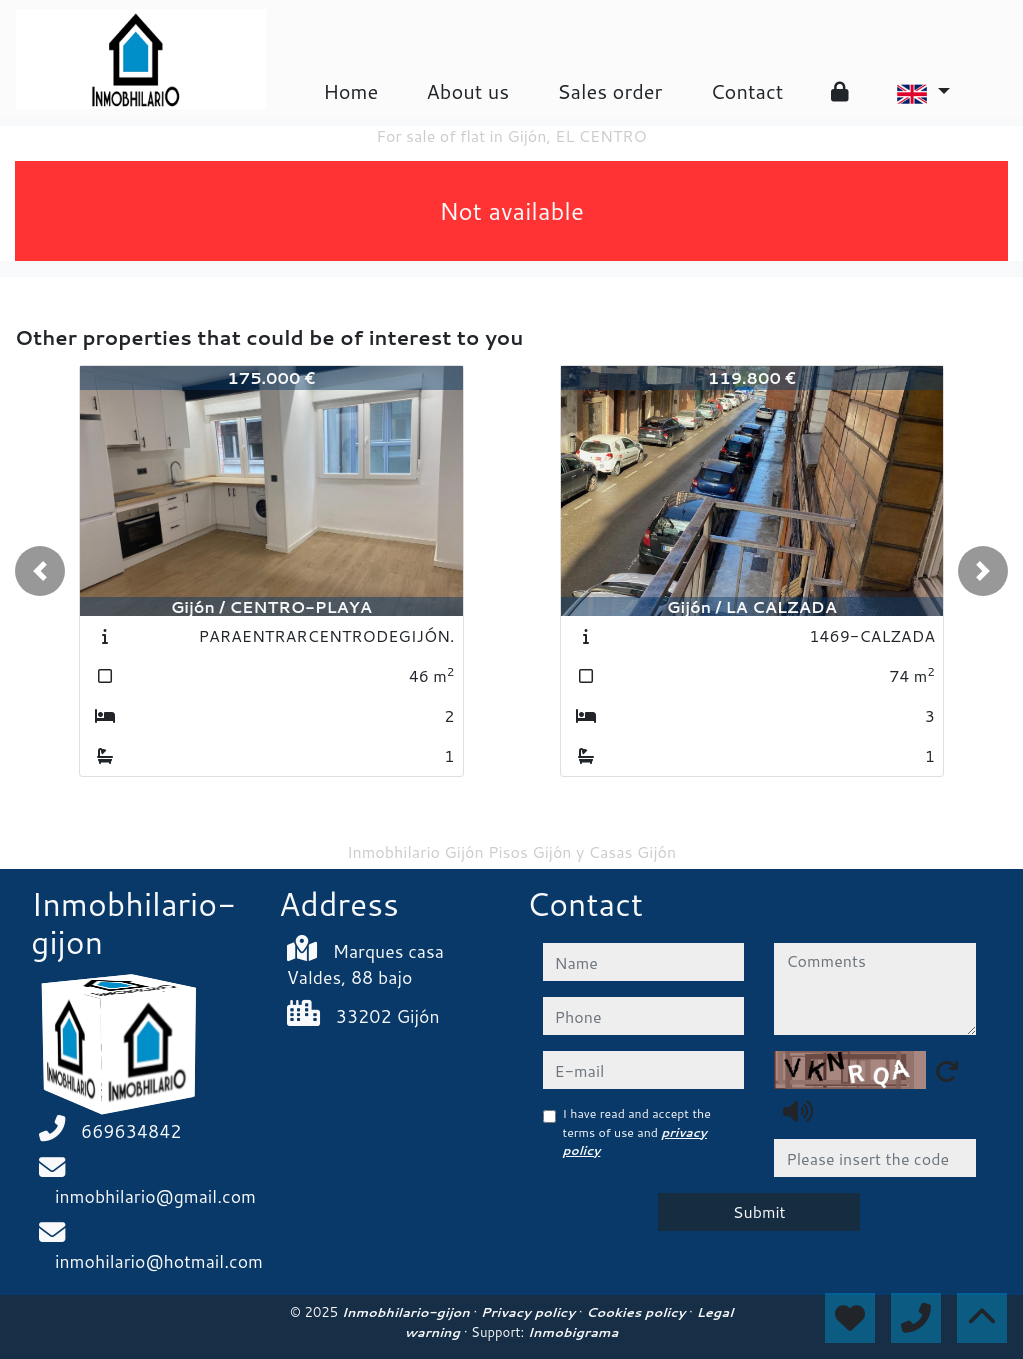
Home (350, 91)
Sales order (609, 91)
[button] (40, 571)
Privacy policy (530, 1312)
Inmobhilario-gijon (408, 1312)
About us (467, 91)
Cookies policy (637, 1312)
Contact (746, 91)
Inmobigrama (573, 1332)
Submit (759, 1211)
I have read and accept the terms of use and (637, 1132)
